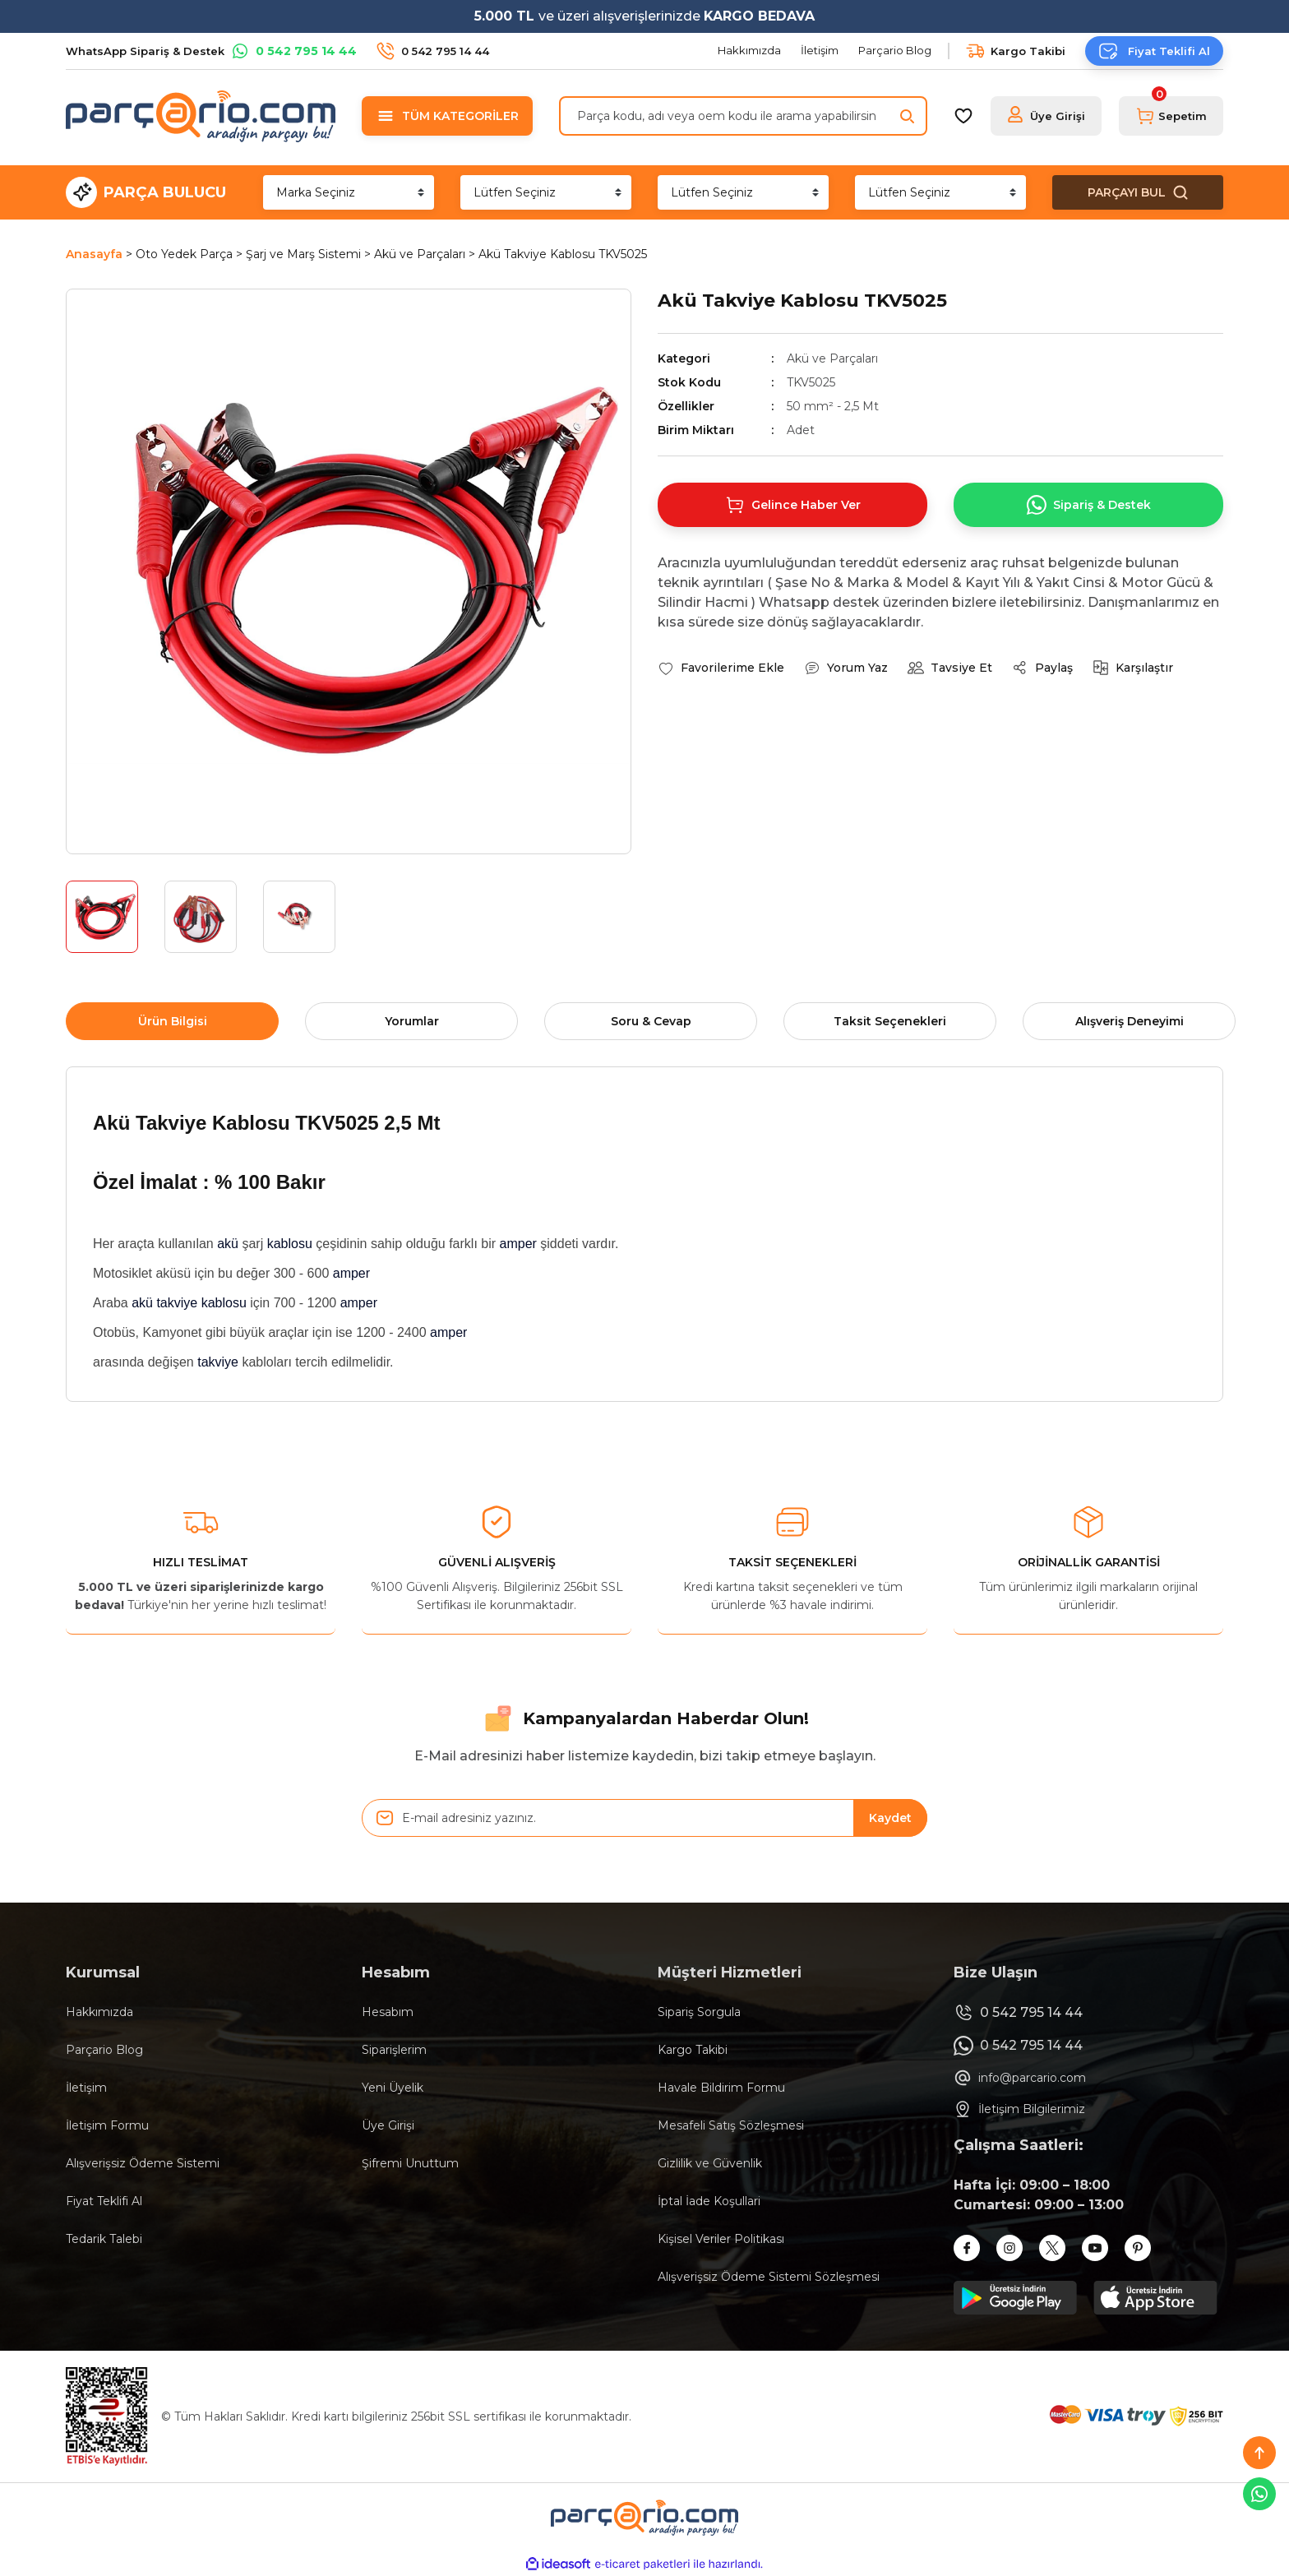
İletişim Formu (107, 2125)
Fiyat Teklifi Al (104, 2201)
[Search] (743, 116)
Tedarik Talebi (104, 2238)
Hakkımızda (99, 2012)
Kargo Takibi (693, 2049)
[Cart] (1171, 116)
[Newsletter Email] (644, 1818)
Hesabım (387, 2012)
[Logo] (200, 116)
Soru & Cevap (651, 1021)
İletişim (86, 2087)
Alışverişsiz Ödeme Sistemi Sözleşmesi (769, 2276)
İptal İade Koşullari (709, 2201)
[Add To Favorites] (721, 668)
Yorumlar (412, 1021)
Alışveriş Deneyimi (1129, 1021)
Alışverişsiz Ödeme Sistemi (142, 2163)
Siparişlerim (394, 2049)
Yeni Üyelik (392, 2087)
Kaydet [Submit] (890, 1818)
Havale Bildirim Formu (721, 2087)
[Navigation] (447, 116)
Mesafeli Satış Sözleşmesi (731, 2125)
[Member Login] (1046, 116)
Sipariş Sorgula (699, 2012)
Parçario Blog (104, 2049)
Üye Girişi (388, 2125)
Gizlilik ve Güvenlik (710, 2163)
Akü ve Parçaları (832, 358)
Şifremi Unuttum (410, 2163)
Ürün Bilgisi (172, 1021)
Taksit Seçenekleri (890, 1021)
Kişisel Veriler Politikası (721, 2238)
